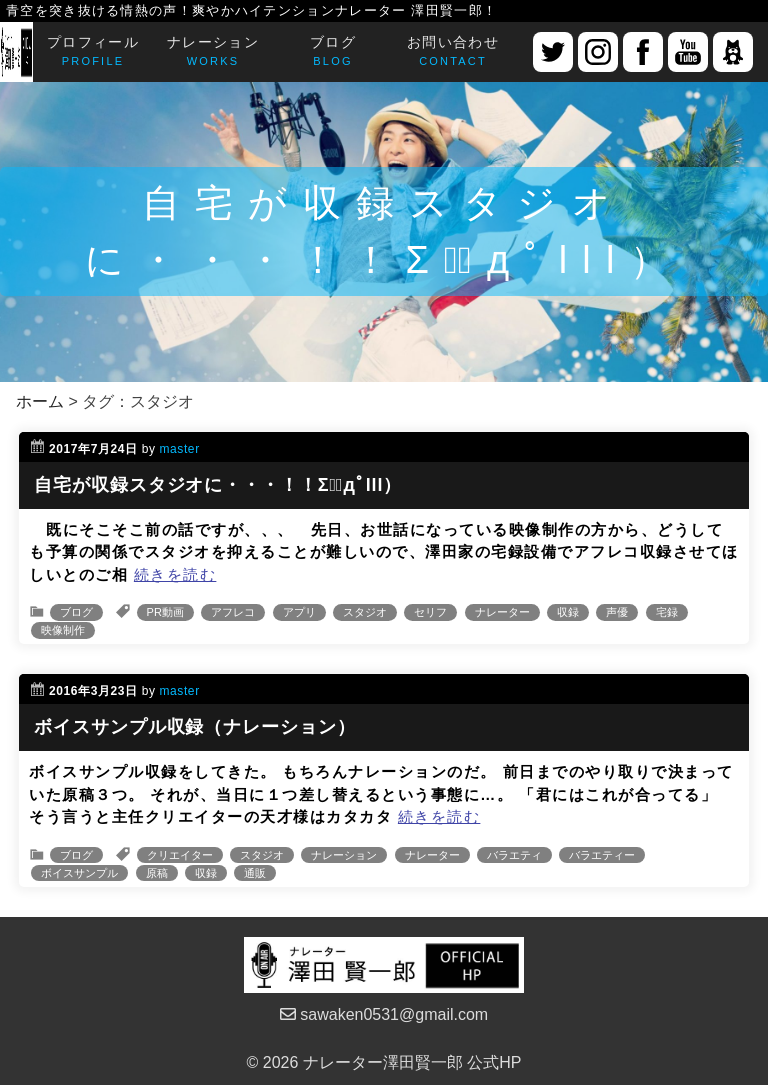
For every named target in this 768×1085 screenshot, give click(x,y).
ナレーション (344, 855)
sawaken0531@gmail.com (384, 1014)
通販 (255, 873)
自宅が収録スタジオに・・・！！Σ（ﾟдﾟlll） (218, 485)
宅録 (667, 612)
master (179, 449)
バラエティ (514, 855)
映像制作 (63, 630)
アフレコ (233, 612)
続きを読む (175, 574)
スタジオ (365, 612)
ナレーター (502, 612)
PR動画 (165, 612)
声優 (617, 612)
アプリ (299, 612)
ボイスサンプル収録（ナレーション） (194, 727)
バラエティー (602, 855)
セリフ (430, 612)
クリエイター (180, 855)
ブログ (76, 612)
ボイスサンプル (79, 873)
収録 (568, 612)
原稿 (157, 873)
